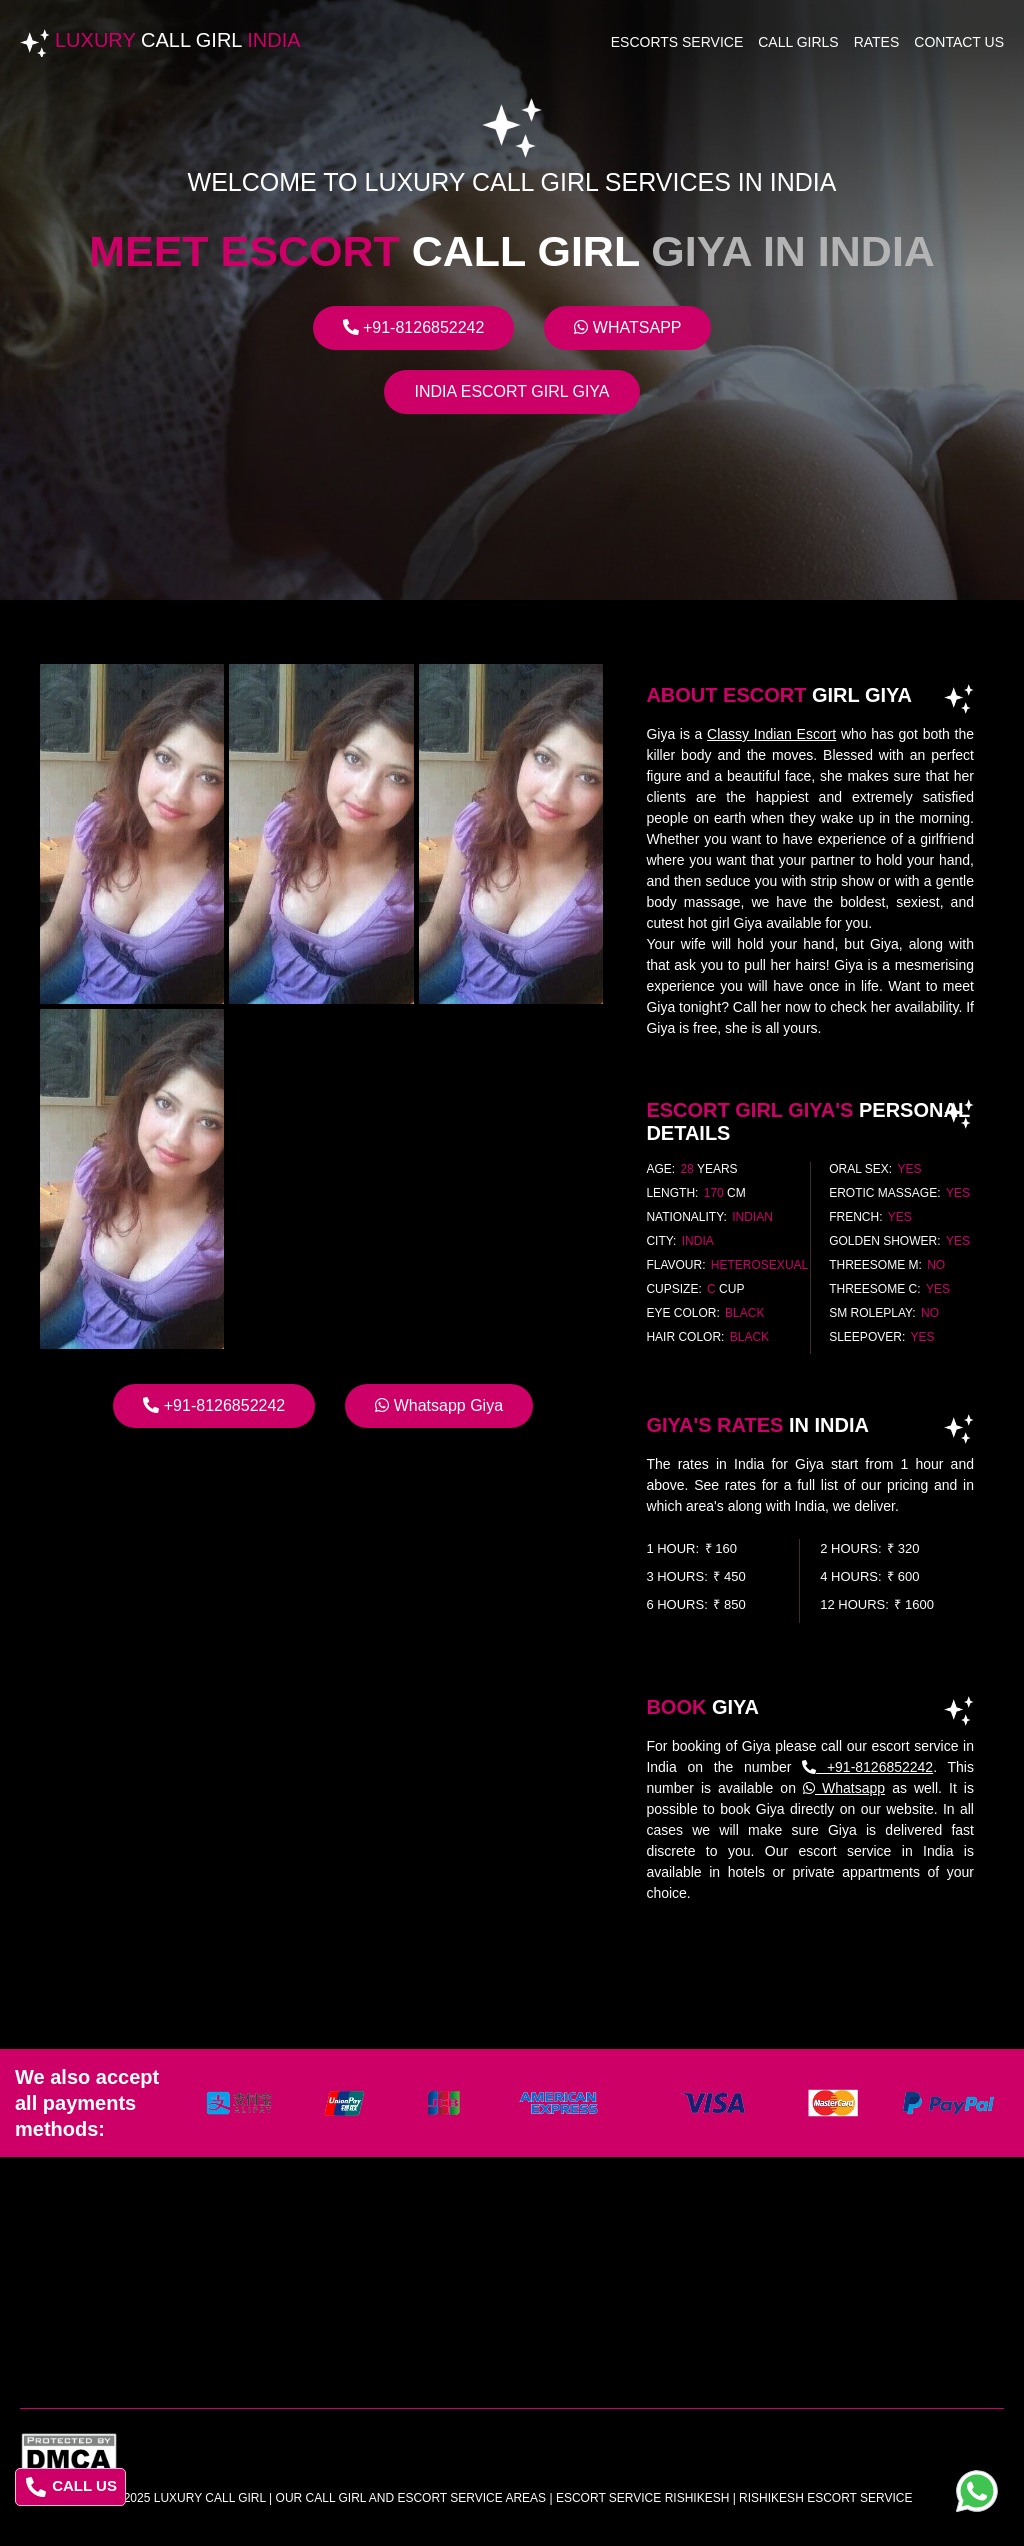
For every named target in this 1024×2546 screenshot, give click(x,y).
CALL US (71, 2487)
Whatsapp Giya (439, 1405)
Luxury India (178, 40)
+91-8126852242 (414, 327)
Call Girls (798, 42)
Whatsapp (627, 327)
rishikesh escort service (825, 2498)
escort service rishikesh (642, 2498)
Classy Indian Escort (771, 734)
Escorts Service (677, 42)
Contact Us (959, 42)
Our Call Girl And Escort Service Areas (411, 2498)
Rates (877, 42)
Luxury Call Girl (210, 2498)
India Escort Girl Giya (511, 391)
